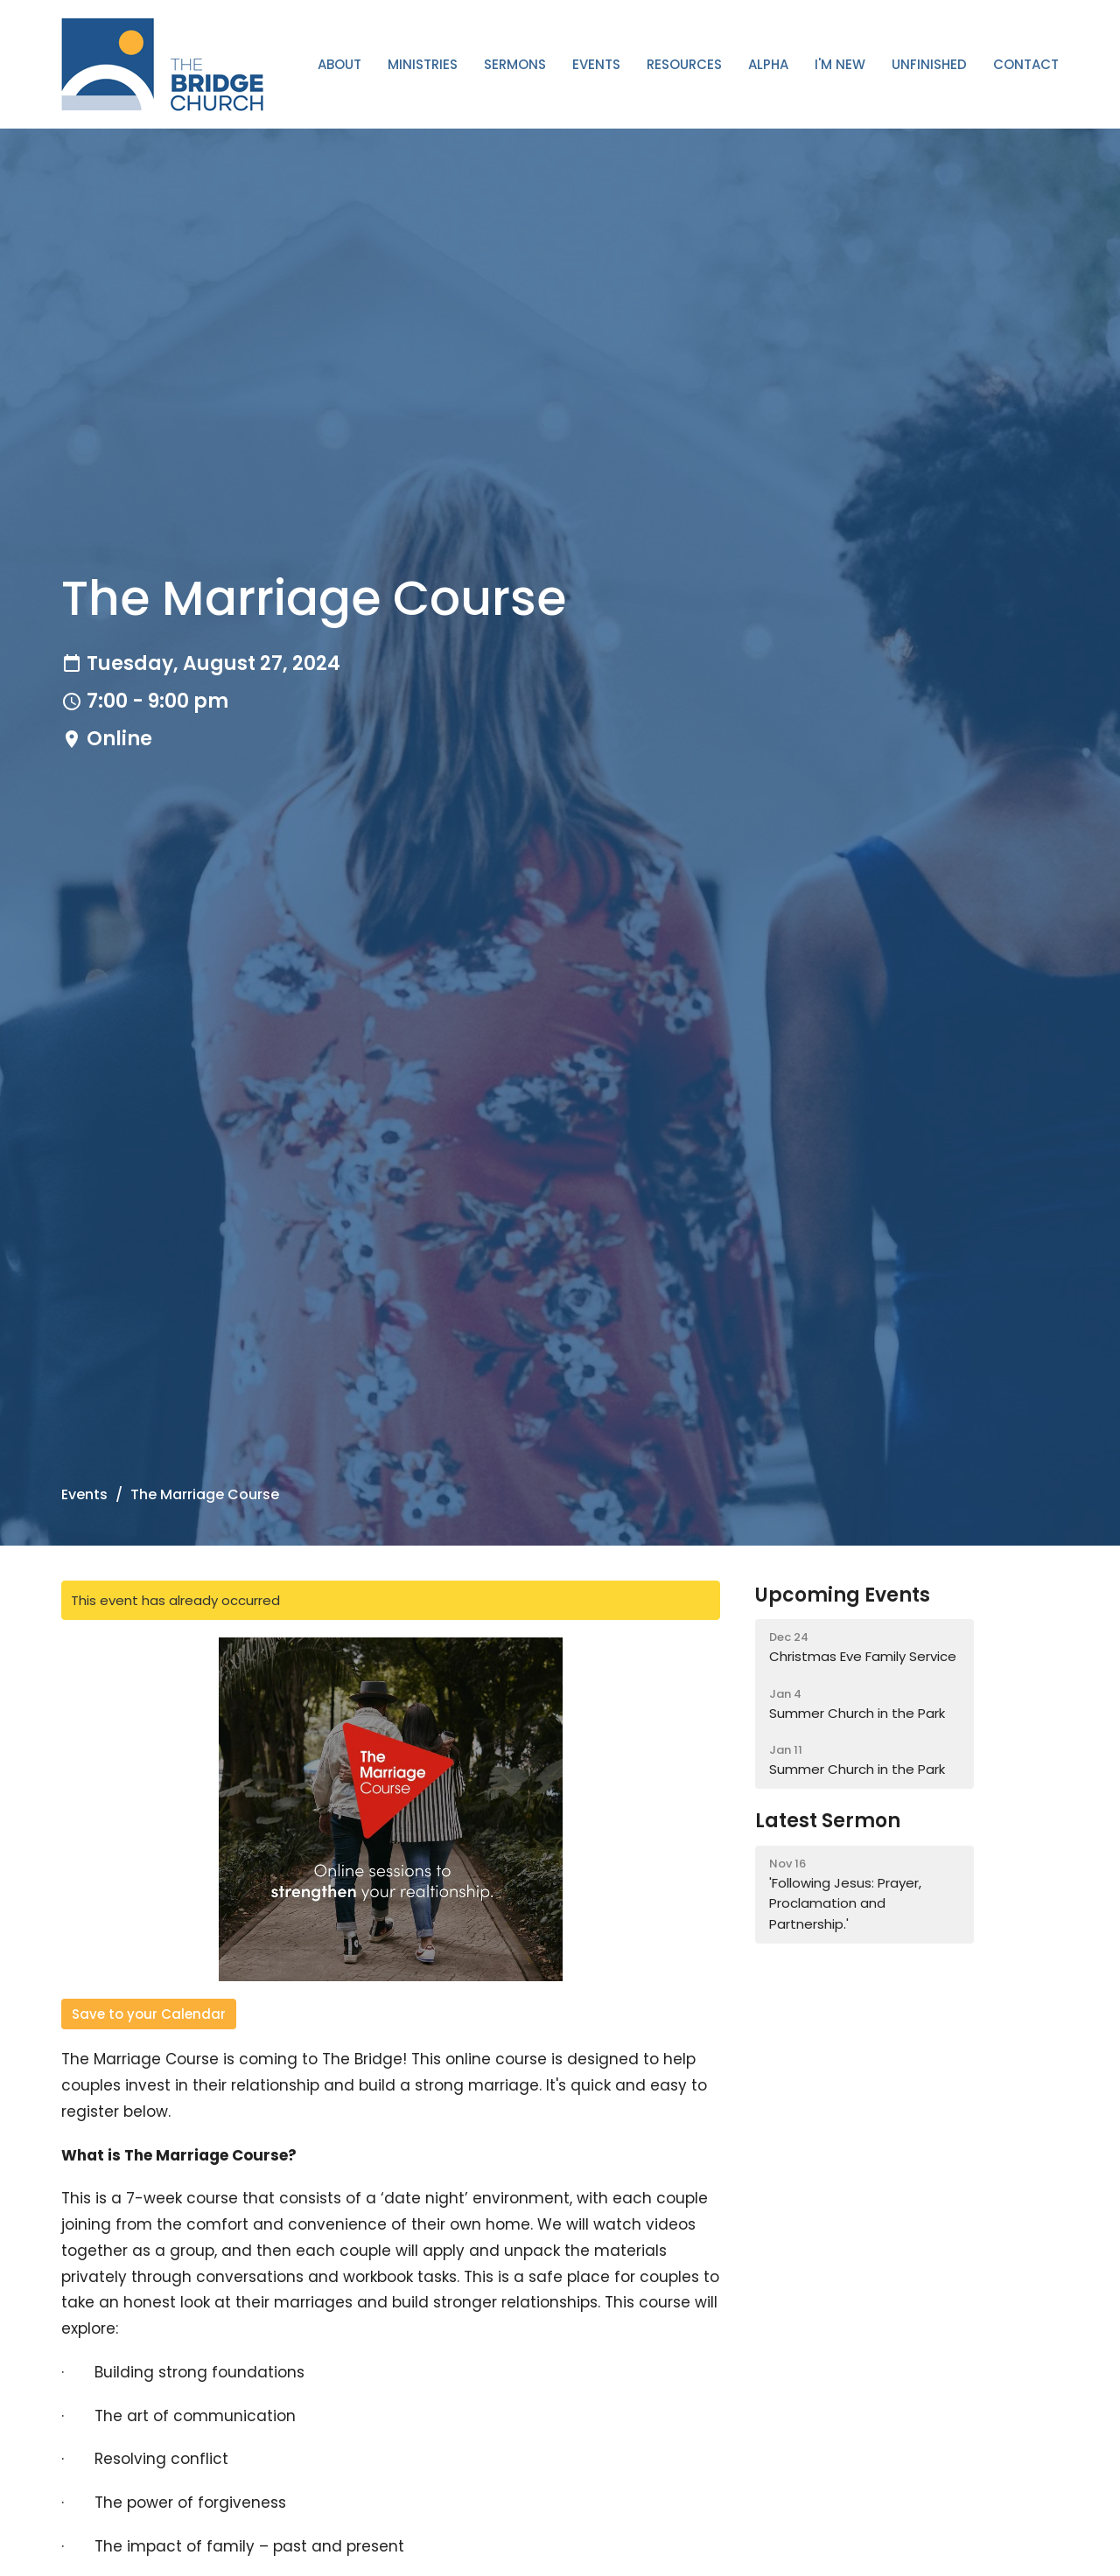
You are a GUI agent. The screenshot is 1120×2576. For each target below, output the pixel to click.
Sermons (515, 64)
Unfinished (929, 64)
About (339, 64)
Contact (1026, 64)
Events (596, 64)
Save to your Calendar (149, 2014)
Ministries (423, 64)
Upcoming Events (842, 1595)
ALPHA (768, 64)
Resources (684, 64)
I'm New (840, 64)
